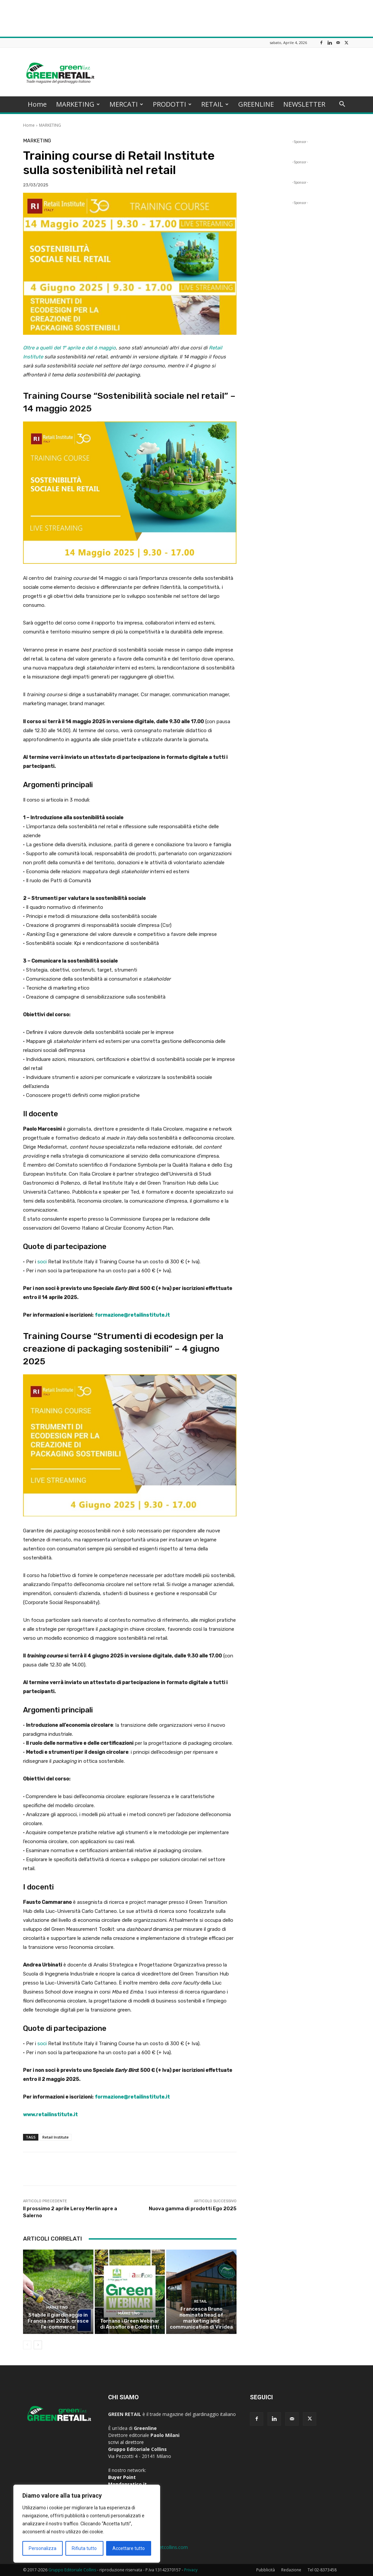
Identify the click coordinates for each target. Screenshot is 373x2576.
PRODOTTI (172, 104)
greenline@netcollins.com (160, 2547)
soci (42, 1262)
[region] (86, 2524)
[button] (342, 105)
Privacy (191, 2570)
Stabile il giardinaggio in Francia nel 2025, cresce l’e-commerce (58, 2321)
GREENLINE (256, 104)
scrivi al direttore (126, 2442)
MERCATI (126, 104)
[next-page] (38, 2345)
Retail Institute (55, 2137)
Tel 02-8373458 (322, 2570)
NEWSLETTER (304, 104)
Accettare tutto (128, 2548)
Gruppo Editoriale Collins (72, 2570)
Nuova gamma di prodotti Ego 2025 (193, 2209)
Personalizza (42, 2548)
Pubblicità (265, 2570)
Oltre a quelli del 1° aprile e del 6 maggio (69, 348)
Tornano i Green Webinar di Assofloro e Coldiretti (129, 2324)
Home (37, 104)
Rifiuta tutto (84, 2548)
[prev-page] (27, 2345)
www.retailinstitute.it (50, 2115)
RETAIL (215, 104)
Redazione (291, 2570)
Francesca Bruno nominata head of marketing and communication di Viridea (201, 2318)
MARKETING (78, 104)
